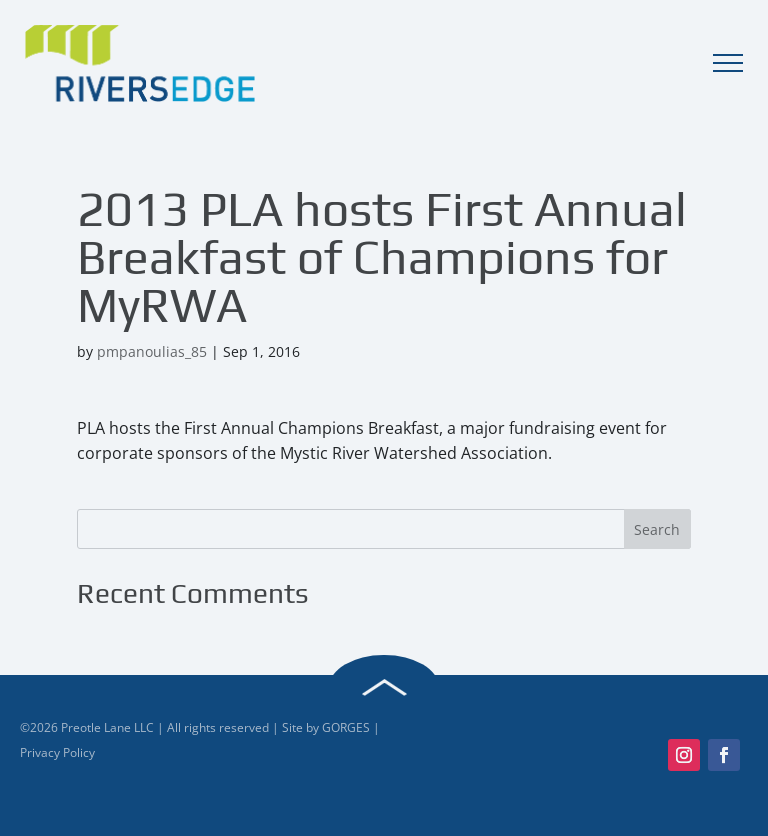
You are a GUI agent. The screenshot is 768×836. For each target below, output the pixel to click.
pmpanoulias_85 (152, 351)
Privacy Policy (57, 752)
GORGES (346, 727)
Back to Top (384, 688)
